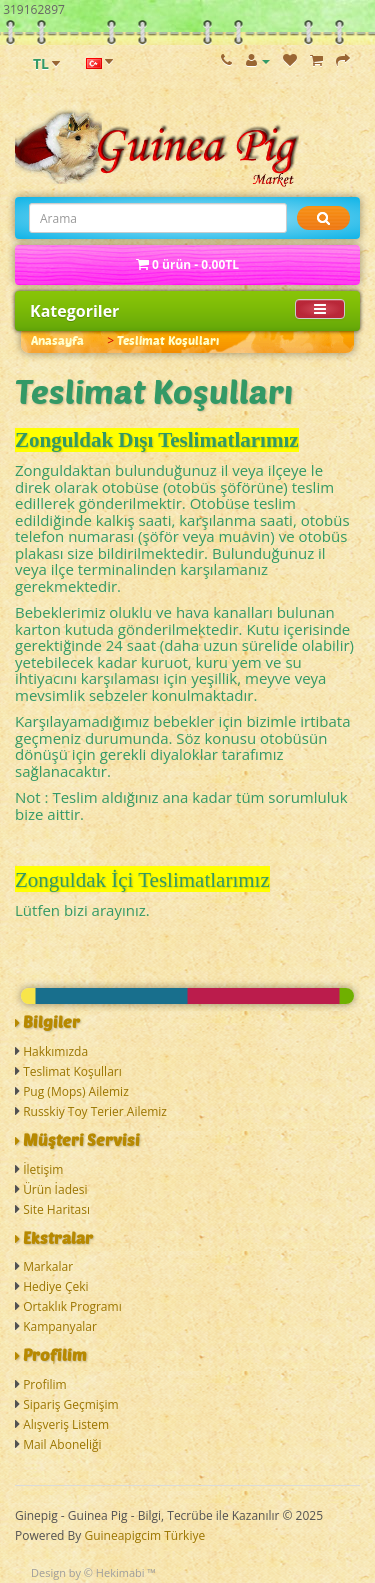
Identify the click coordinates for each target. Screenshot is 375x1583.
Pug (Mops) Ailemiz (76, 1091)
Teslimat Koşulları (168, 340)
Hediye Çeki (55, 1286)
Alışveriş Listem (66, 1424)
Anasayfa (57, 340)
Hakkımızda (55, 1051)
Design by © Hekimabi (88, 1572)
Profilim (45, 1384)
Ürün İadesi (55, 1189)
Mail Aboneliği (62, 1444)
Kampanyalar (60, 1326)
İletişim (43, 1169)
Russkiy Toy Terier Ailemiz (95, 1111)
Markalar (48, 1266)
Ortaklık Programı (72, 1306)
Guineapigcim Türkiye (144, 1535)
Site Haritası (56, 1209)
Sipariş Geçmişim (71, 1404)
